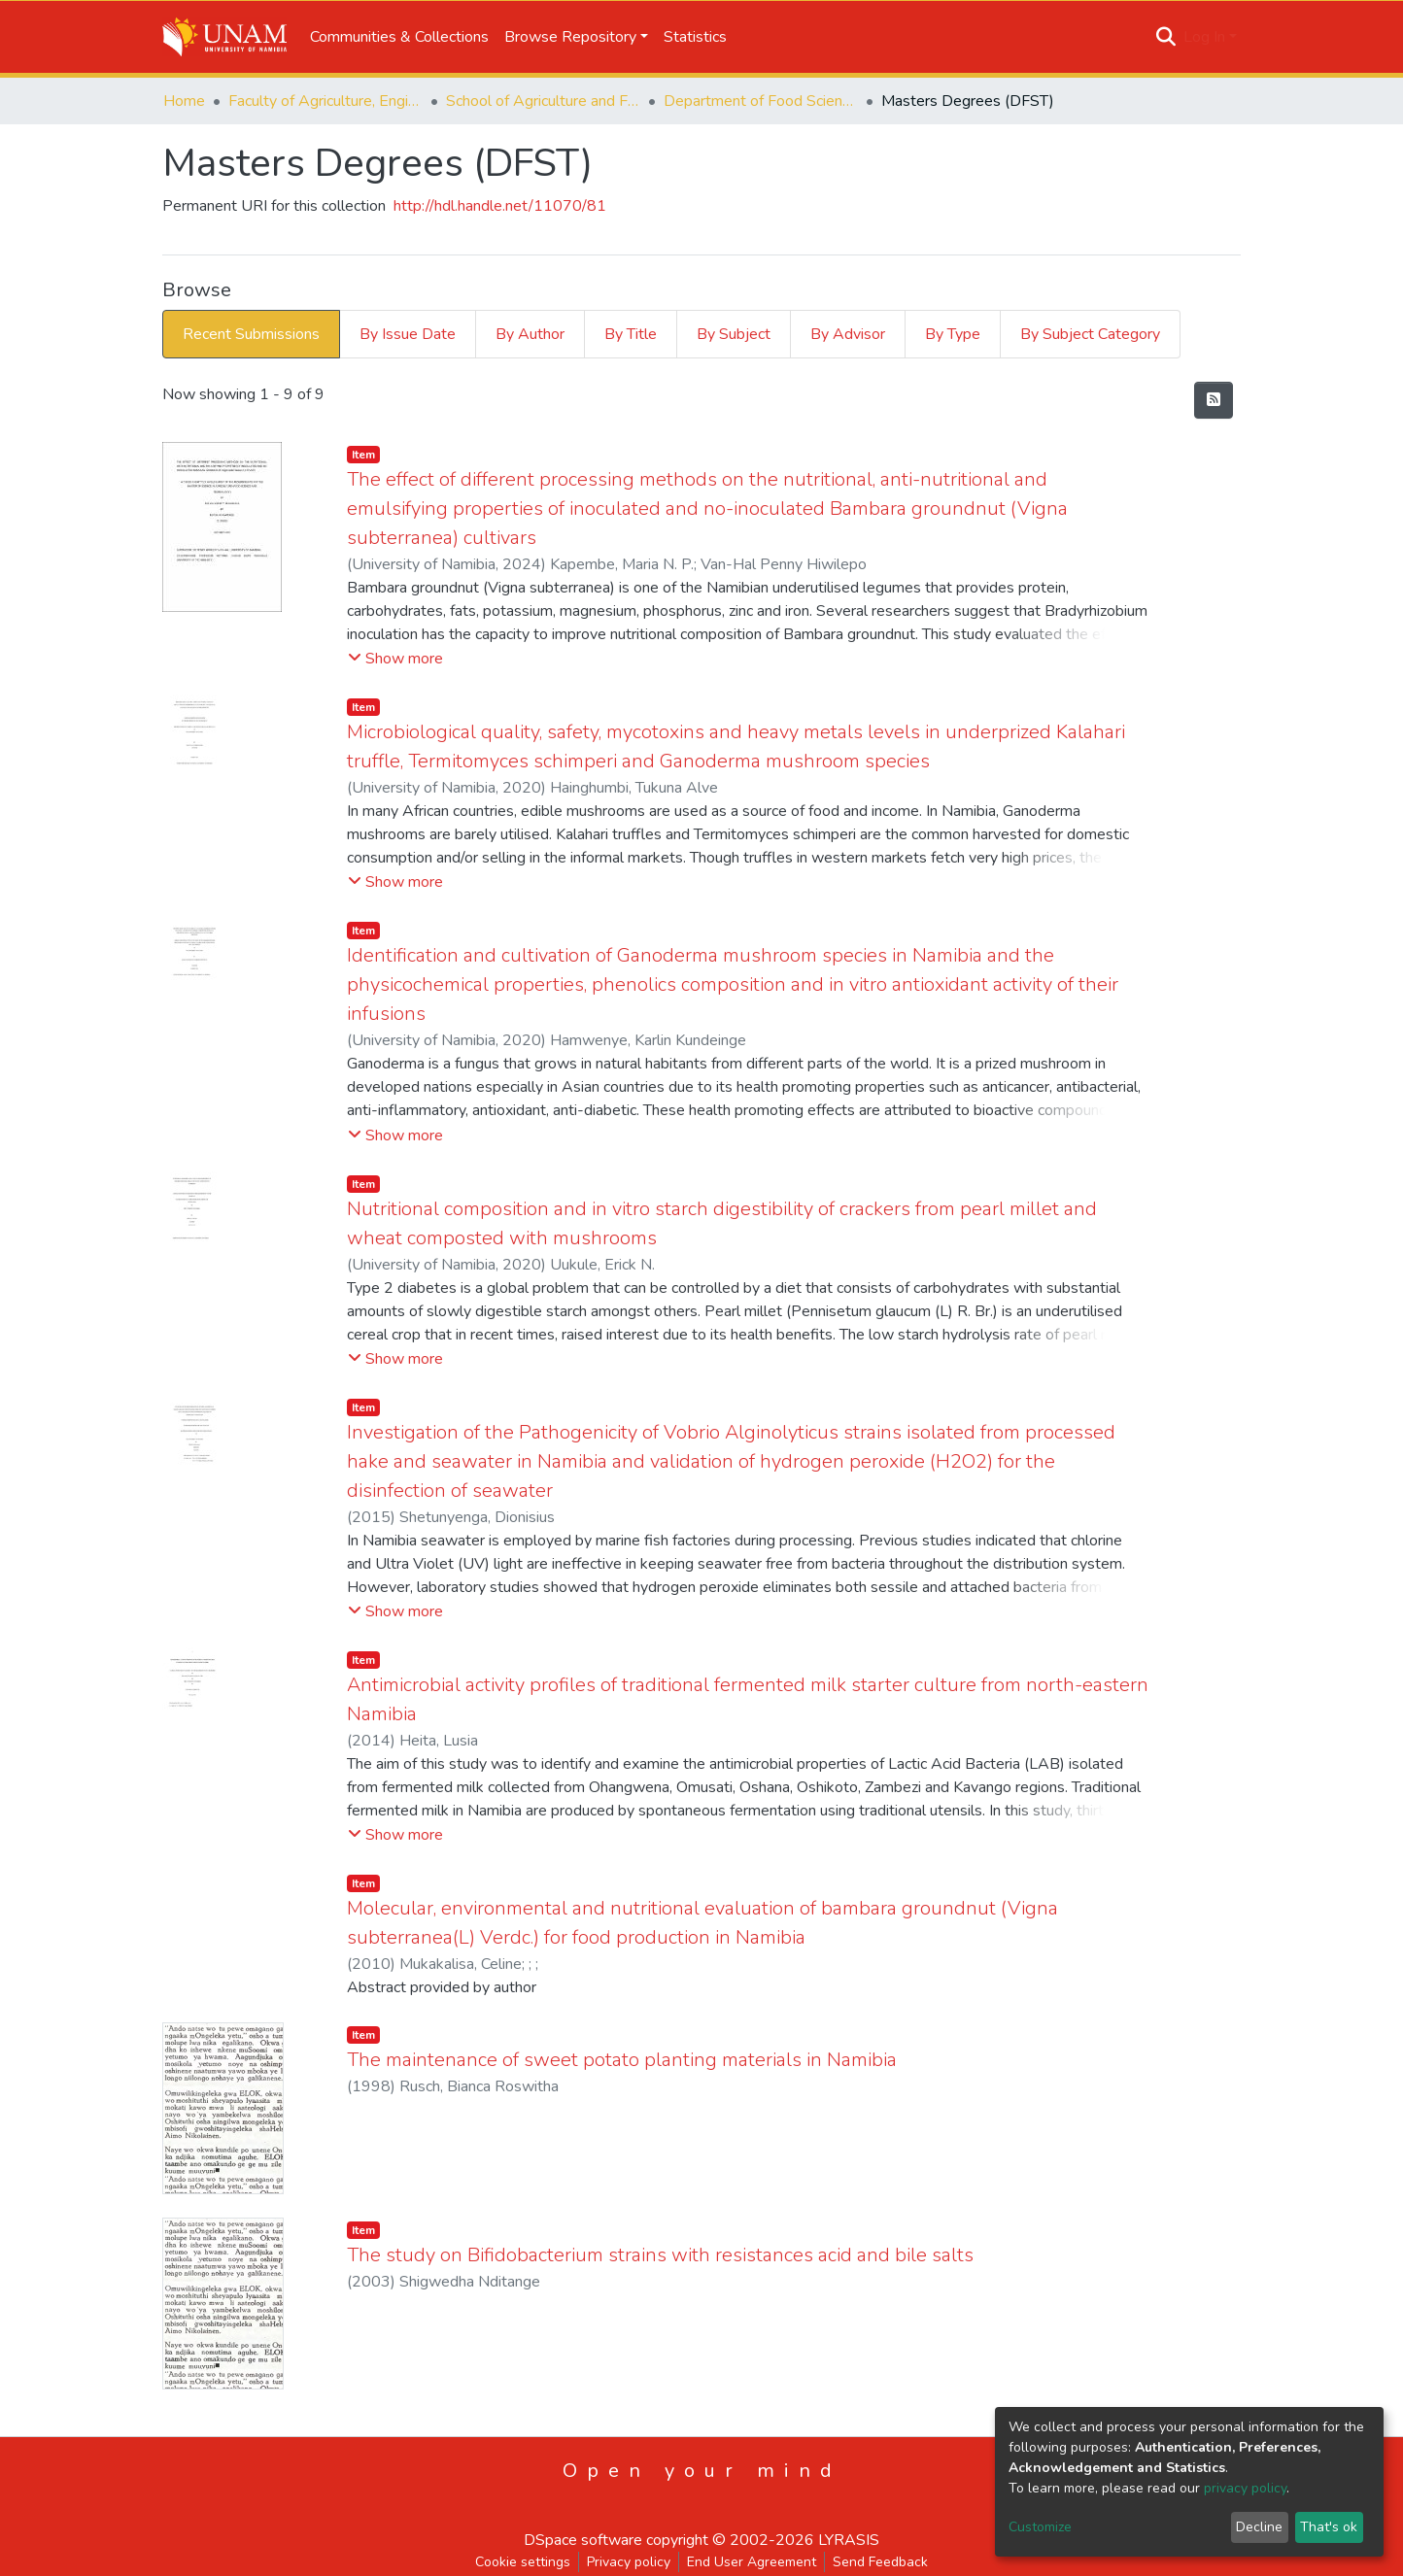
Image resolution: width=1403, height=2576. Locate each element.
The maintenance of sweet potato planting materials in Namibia (622, 2060)
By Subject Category (1090, 334)
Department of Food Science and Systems (761, 101)
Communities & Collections (399, 37)
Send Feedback (880, 2562)
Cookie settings (522, 2562)
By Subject (733, 334)
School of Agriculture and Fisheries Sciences (543, 101)
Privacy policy (628, 2562)
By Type (952, 334)
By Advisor (847, 334)
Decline (1259, 2527)
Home (184, 101)
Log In (1204, 37)
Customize (1040, 2527)
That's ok (1328, 2527)
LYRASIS (848, 2540)
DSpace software (583, 2540)
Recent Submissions (251, 334)
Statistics (695, 37)
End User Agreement (751, 2562)
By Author (530, 334)
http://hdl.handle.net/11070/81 (500, 206)
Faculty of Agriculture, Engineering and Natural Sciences (325, 101)
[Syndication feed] (1213, 400)
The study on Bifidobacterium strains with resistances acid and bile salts (660, 2255)
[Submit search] (1166, 37)
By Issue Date (407, 334)
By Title (630, 334)
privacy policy (1245, 2488)
